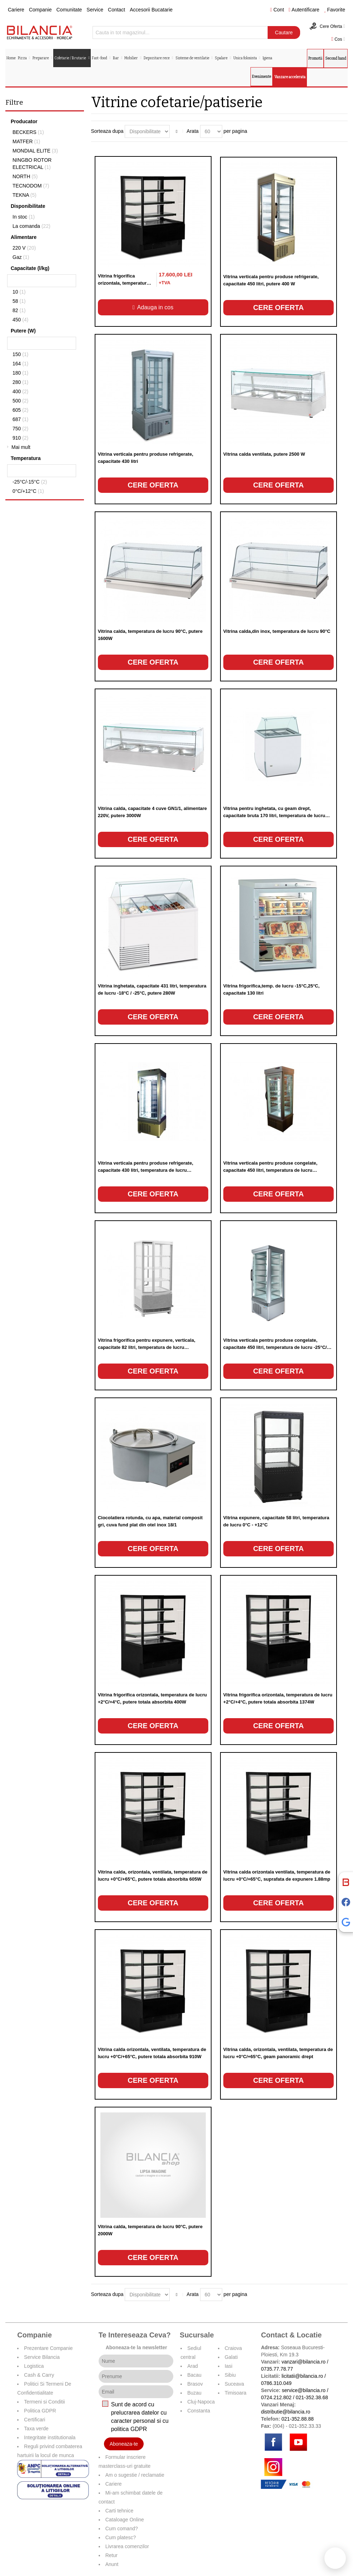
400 (20, 391)
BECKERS (28, 132)
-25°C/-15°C (30, 482)
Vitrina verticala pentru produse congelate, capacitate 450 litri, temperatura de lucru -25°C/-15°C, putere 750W (270, 1170)
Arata (192, 131)
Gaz (21, 257)
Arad (192, 2366)
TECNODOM (31, 186)
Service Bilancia (42, 2357)
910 (20, 438)
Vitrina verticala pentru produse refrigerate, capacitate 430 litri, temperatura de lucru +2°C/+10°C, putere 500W (145, 1170)
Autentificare (304, 9)
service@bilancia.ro (303, 2390)
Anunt (112, 2564)
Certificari (34, 2419)
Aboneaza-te (124, 2444)
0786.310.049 (276, 2383)
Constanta (198, 2411)
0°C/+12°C (28, 491)
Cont (277, 9)
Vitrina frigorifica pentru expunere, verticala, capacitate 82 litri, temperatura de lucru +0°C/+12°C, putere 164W (146, 1347)
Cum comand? (121, 2528)
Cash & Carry (39, 2375)
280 (20, 382)
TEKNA (24, 195)
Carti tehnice (119, 2511)
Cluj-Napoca (201, 2402)
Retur (111, 2555)
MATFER (26, 141)
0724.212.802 (276, 2397)
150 (20, 354)
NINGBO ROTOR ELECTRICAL (32, 163)
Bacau (194, 2375)
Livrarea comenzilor (127, 2546)
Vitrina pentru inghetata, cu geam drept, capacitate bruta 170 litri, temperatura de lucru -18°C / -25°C (274, 815)
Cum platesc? (120, 2537)
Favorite (334, 9)
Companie (40, 9)
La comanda (31, 226)
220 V (24, 248)
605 (20, 410)
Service (94, 9)
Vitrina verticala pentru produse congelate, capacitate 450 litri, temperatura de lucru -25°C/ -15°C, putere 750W (275, 1347)
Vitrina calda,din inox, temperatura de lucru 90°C (276, 631)
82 (19, 310)
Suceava (234, 2384)
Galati (231, 2357)
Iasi (229, 2366)
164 (20, 363)
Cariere (16, 9)
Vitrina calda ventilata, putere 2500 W (264, 454)
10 (19, 292)
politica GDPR (129, 2429)
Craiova (233, 2348)
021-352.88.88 (298, 2419)
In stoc (24, 217)
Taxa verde (36, 2428)
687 (20, 419)
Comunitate (69, 9)
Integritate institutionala (49, 2437)
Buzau (194, 2393)
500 (20, 401)
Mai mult (20, 447)
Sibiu (230, 2375)
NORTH (25, 176)
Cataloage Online (124, 2519)
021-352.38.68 (312, 2397)
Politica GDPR (40, 2411)
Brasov (195, 2384)
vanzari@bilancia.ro (303, 2362)
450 (20, 319)
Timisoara (236, 2393)
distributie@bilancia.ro (285, 2412)
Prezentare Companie (48, 2348)
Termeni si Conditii (44, 2402)
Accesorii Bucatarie (151, 9)
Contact (116, 9)
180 (20, 373)
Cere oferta (278, 307)
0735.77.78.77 (277, 2369)
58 (19, 301)
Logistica (34, 2366)
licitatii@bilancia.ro (302, 2376)
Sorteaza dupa (107, 131)
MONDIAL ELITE (35, 151)
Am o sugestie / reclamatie (134, 2475)
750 (20, 428)
